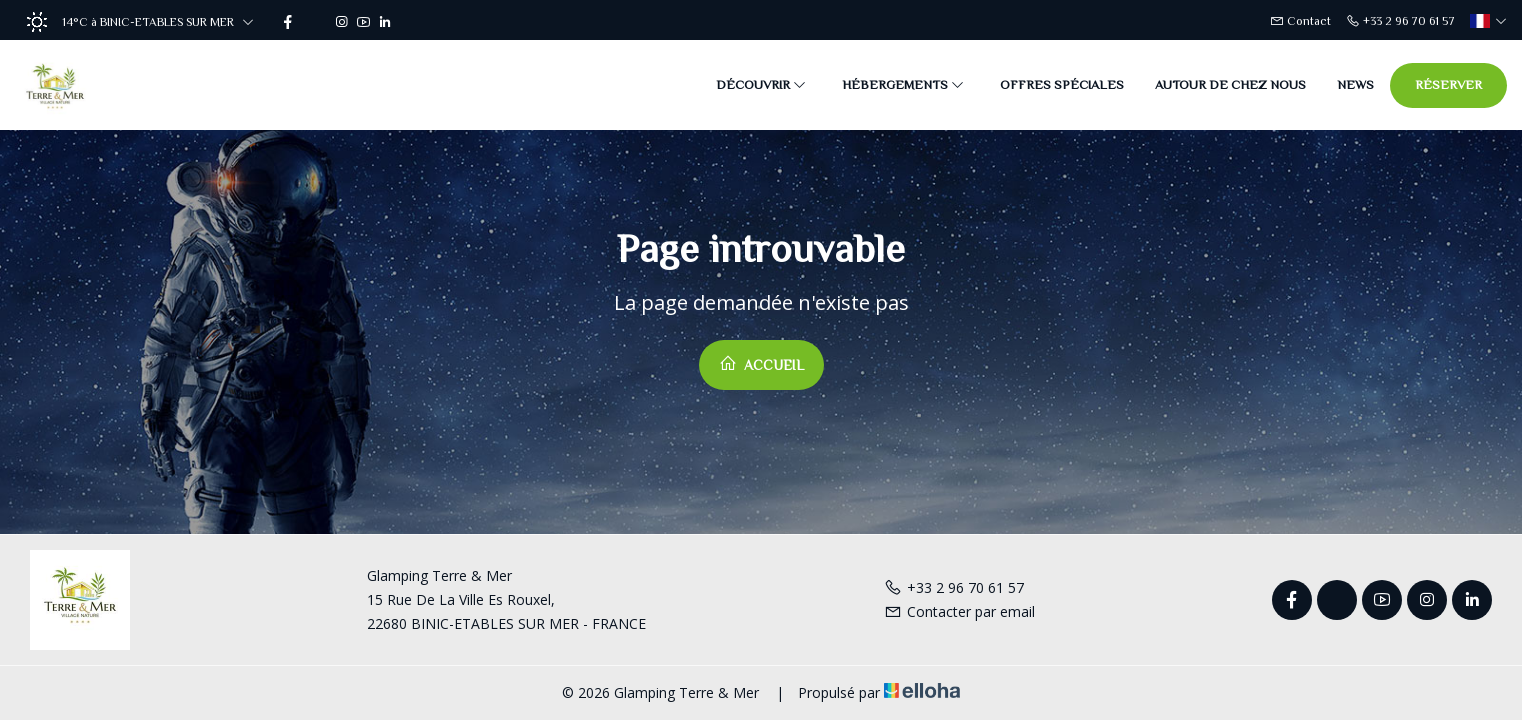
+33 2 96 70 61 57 (954, 587)
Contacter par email (959, 611)
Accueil (761, 363)
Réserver (1448, 84)
